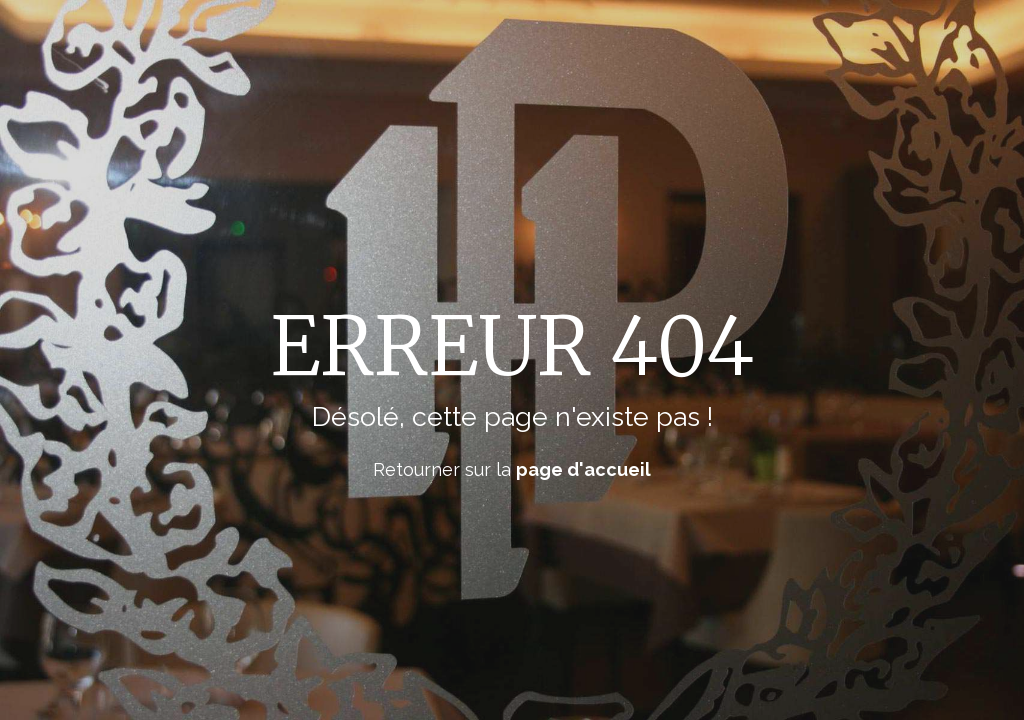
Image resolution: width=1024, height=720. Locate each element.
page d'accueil (583, 469)
